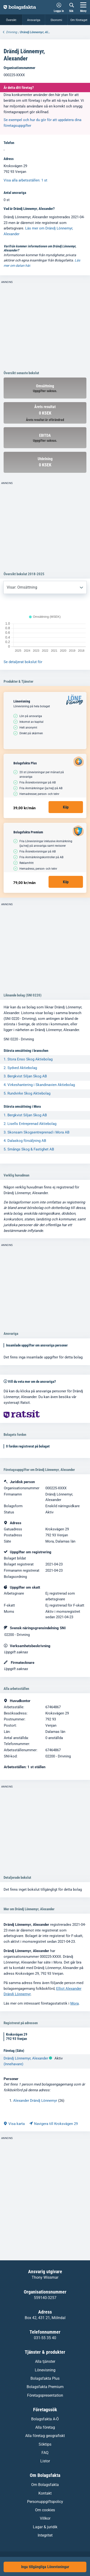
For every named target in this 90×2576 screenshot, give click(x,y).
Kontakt (45, 2493)
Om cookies (45, 2510)
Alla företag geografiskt (45, 2435)
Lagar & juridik (45, 2527)
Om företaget (78, 20)
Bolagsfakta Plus (45, 2378)
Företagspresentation (45, 2395)
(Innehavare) (13, 2064)
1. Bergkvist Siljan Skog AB (25, 1115)
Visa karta (14, 2124)
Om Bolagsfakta (45, 2484)
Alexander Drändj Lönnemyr (35, 2100)
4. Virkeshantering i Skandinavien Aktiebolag (39, 1085)
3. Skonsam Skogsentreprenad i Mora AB (36, 1132)
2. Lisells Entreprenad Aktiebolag (30, 1124)
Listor (45, 2461)
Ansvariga (33, 20)
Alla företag (45, 2427)
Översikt (11, 20)
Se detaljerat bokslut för (23, 662)
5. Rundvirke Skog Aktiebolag (27, 1093)
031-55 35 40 (45, 2338)
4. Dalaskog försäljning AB (25, 1141)
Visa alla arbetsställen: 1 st (25, 180)
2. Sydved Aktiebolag (20, 1068)
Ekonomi (56, 20)
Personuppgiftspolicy (45, 2501)
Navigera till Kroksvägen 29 (53, 2124)
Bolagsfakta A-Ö (45, 2419)
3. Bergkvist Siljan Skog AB (25, 1076)
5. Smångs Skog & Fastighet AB (29, 1149)
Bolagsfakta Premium (45, 2386)
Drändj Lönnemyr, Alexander (26, 2058)
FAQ (45, 2452)
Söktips (45, 2444)
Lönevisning (45, 2370)
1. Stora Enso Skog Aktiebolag (28, 1059)
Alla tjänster (45, 2361)
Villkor (45, 2518)
